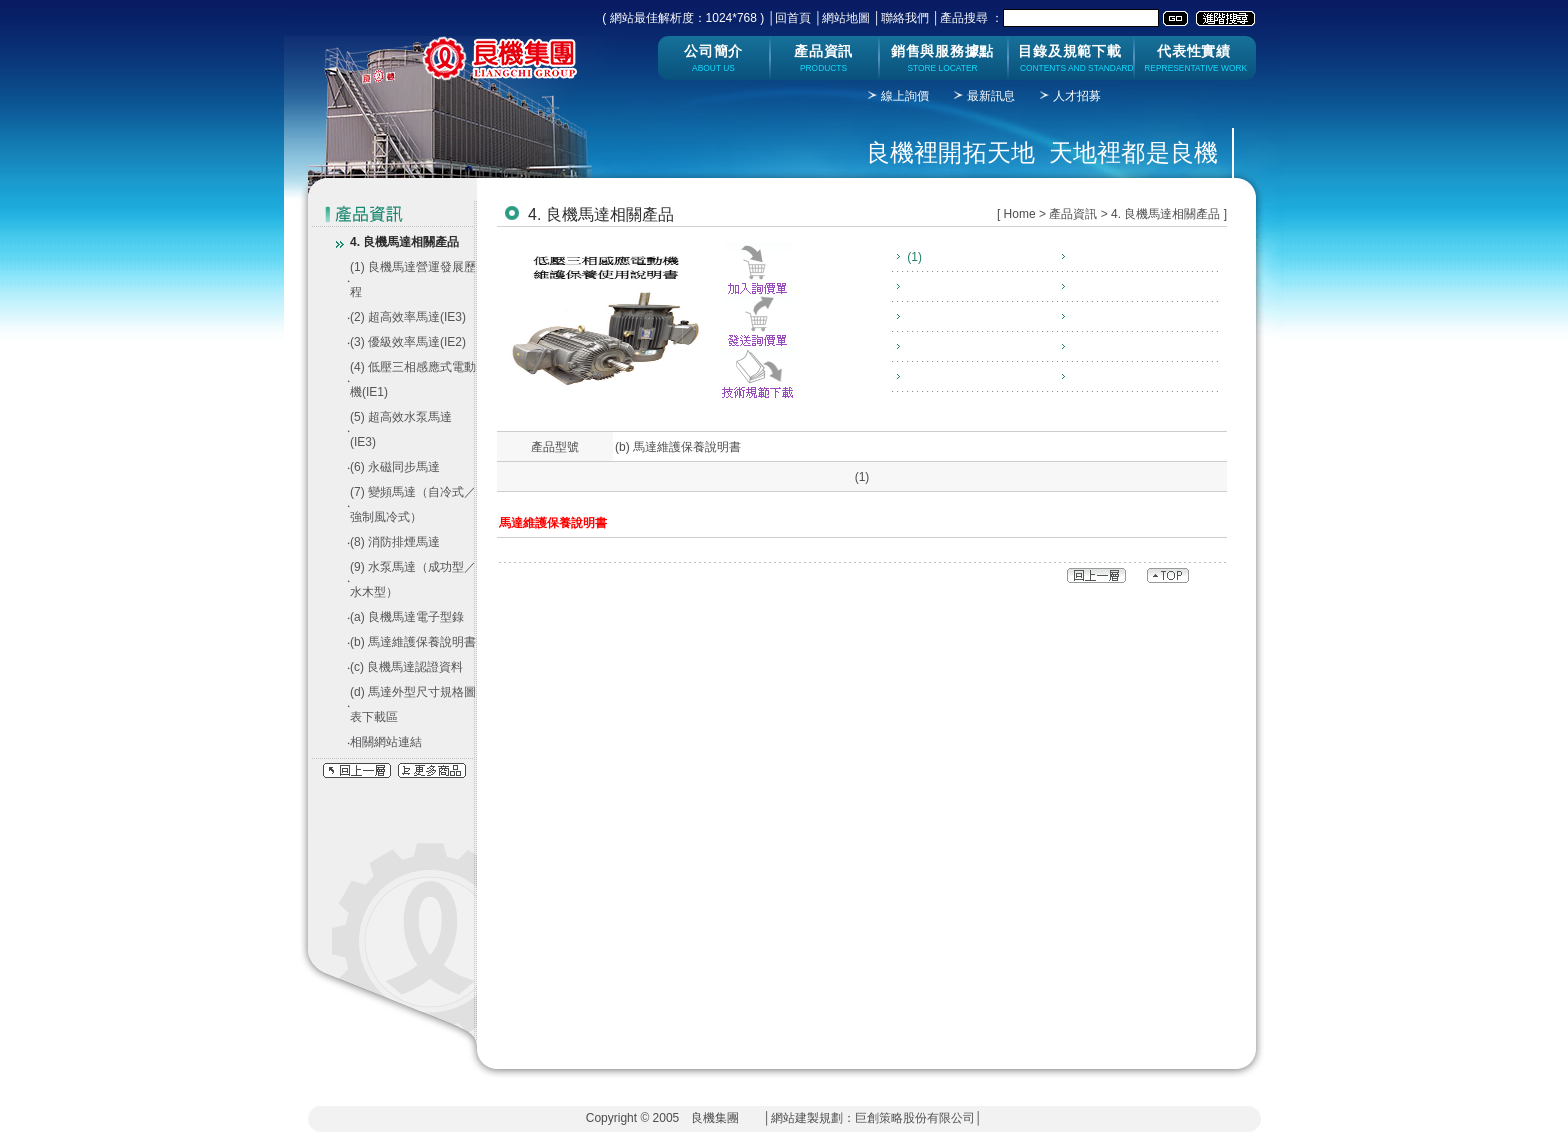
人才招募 (1077, 96)
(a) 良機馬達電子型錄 (407, 617)
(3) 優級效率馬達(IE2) (408, 342)
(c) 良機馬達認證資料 (406, 667)
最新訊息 (991, 96)
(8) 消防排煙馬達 (395, 542)
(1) (913, 257)
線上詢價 (905, 96)
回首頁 (793, 18)
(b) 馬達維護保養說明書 (413, 642)
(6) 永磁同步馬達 (395, 467)
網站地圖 (846, 18)
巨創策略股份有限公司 (915, 1118)
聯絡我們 (905, 18)
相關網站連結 (386, 742)
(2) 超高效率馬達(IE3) (408, 317)
